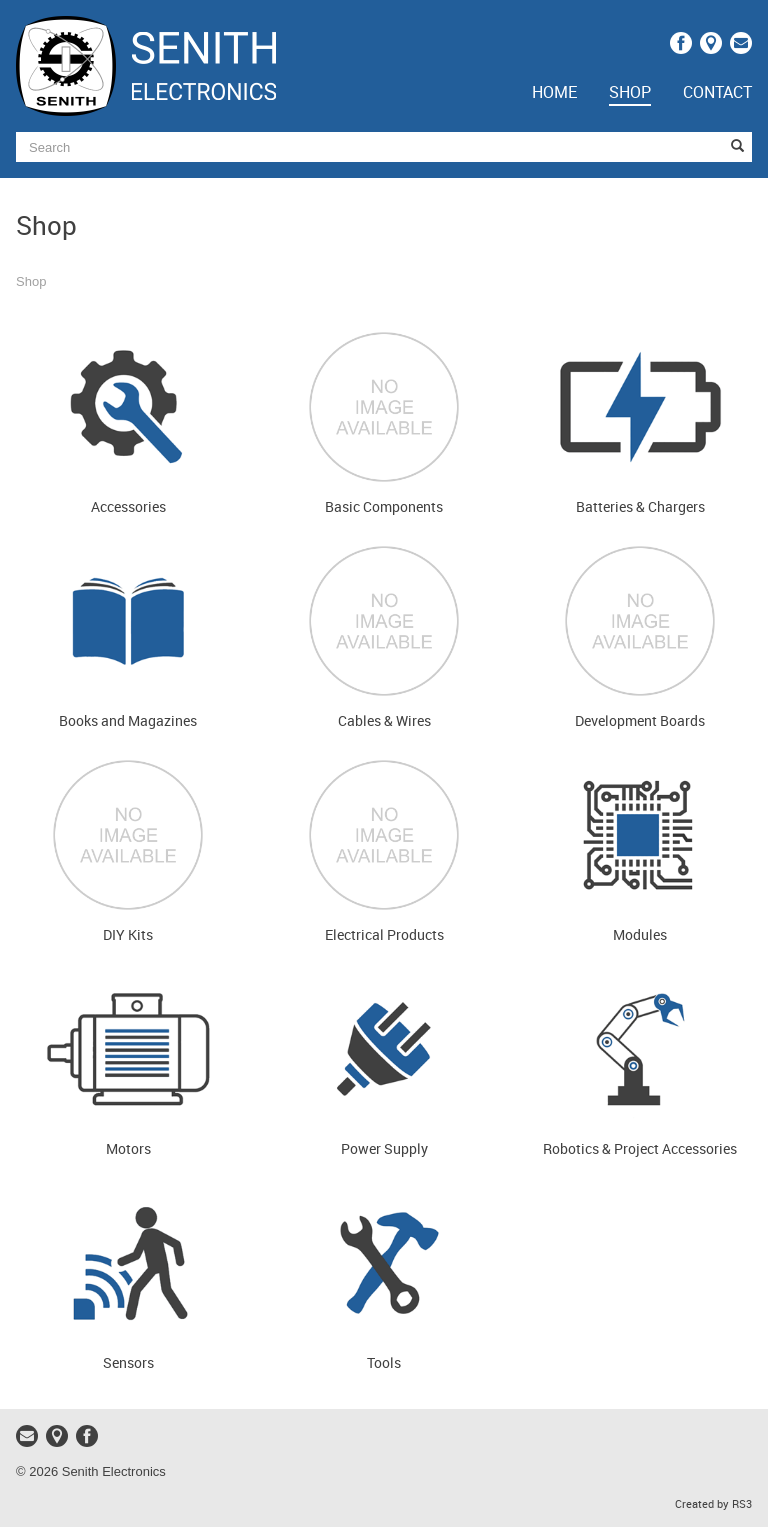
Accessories (128, 507)
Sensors (128, 1363)
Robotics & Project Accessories (640, 1149)
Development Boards (640, 721)
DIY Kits (128, 935)
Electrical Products (384, 935)
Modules (640, 935)
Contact (717, 93)
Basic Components (384, 507)
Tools (384, 1363)
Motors (128, 1149)
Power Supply (384, 1149)
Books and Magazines (128, 721)
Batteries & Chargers (640, 507)
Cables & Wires (384, 721)
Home (554, 93)
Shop (630, 93)
